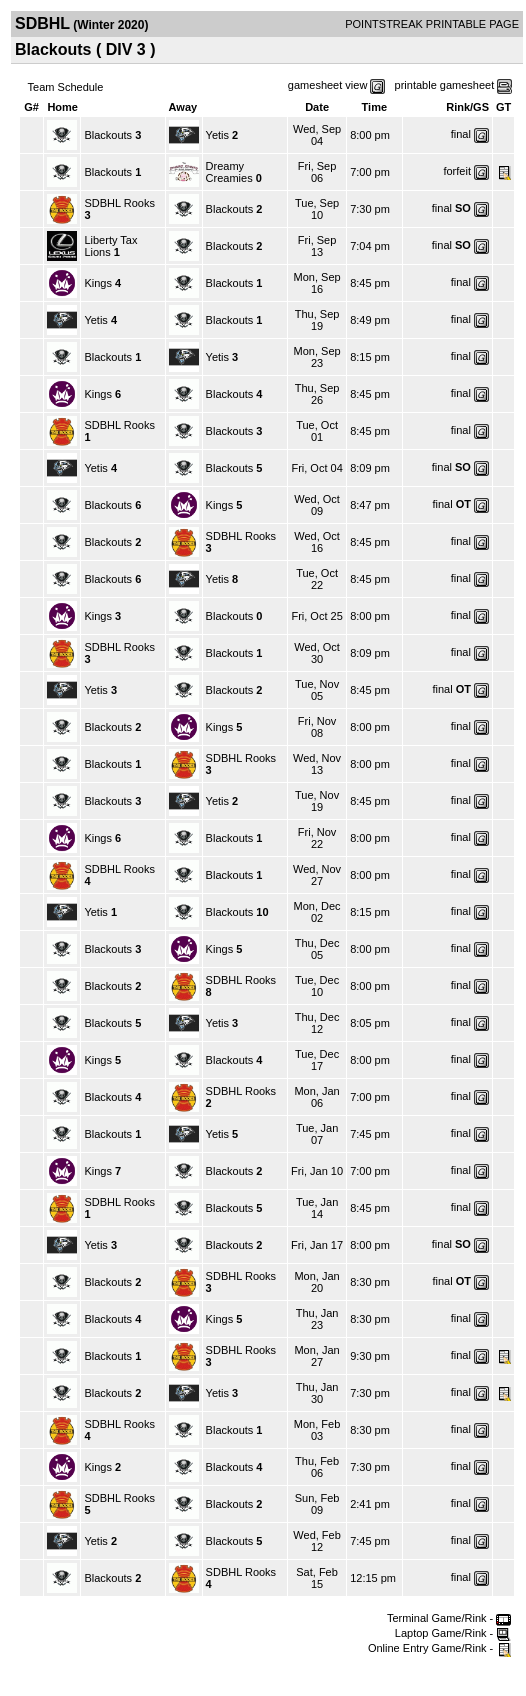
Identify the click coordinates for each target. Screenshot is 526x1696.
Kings (98, 283)
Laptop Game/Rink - (453, 1633)
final (461, 134)
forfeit (457, 171)
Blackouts (108, 135)
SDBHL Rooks (119, 203)
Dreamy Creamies (231, 172)
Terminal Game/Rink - (449, 1618)
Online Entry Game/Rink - (439, 1648)
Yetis (217, 135)
